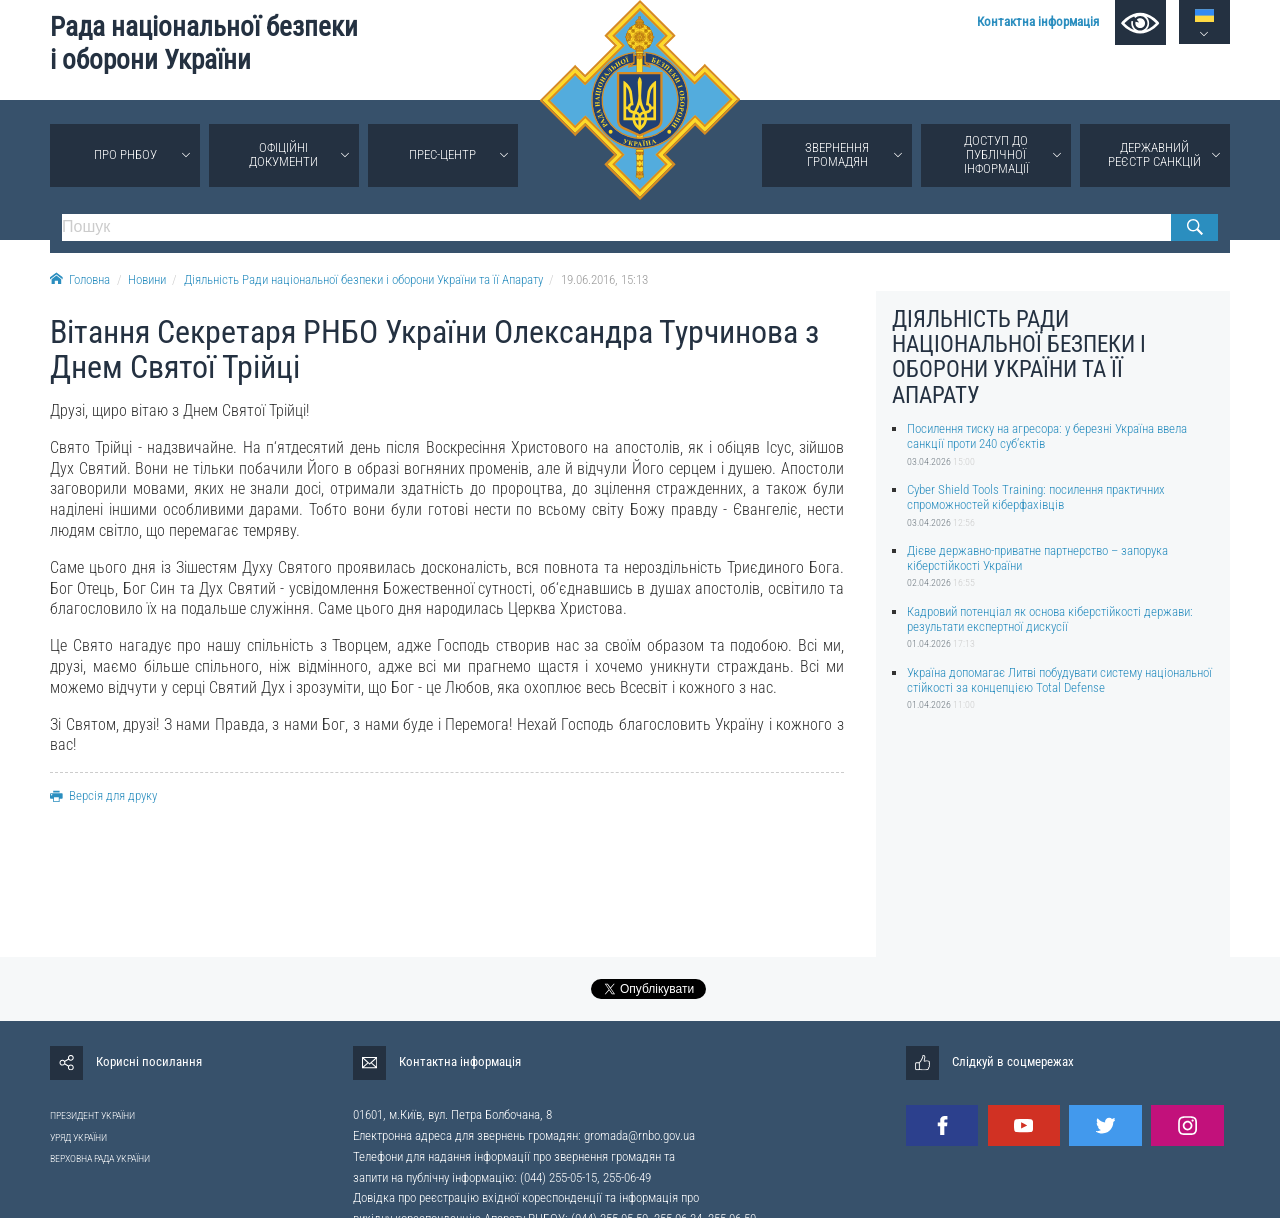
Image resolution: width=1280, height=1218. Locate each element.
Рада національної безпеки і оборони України (204, 43)
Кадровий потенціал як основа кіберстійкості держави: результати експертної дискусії (1050, 619)
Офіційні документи (283, 154)
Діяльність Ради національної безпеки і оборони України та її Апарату (363, 279)
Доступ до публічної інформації (996, 154)
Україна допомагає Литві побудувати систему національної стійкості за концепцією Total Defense (1059, 680)
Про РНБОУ (125, 154)
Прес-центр (442, 154)
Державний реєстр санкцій (1154, 154)
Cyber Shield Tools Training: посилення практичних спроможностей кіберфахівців (1036, 497)
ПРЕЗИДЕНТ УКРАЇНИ (92, 1115)
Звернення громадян (837, 154)
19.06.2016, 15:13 (604, 279)
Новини (147, 279)
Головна (80, 279)
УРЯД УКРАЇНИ (78, 1137)
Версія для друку (103, 795)
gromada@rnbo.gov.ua (639, 1135)
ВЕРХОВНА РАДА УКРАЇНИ (100, 1158)
